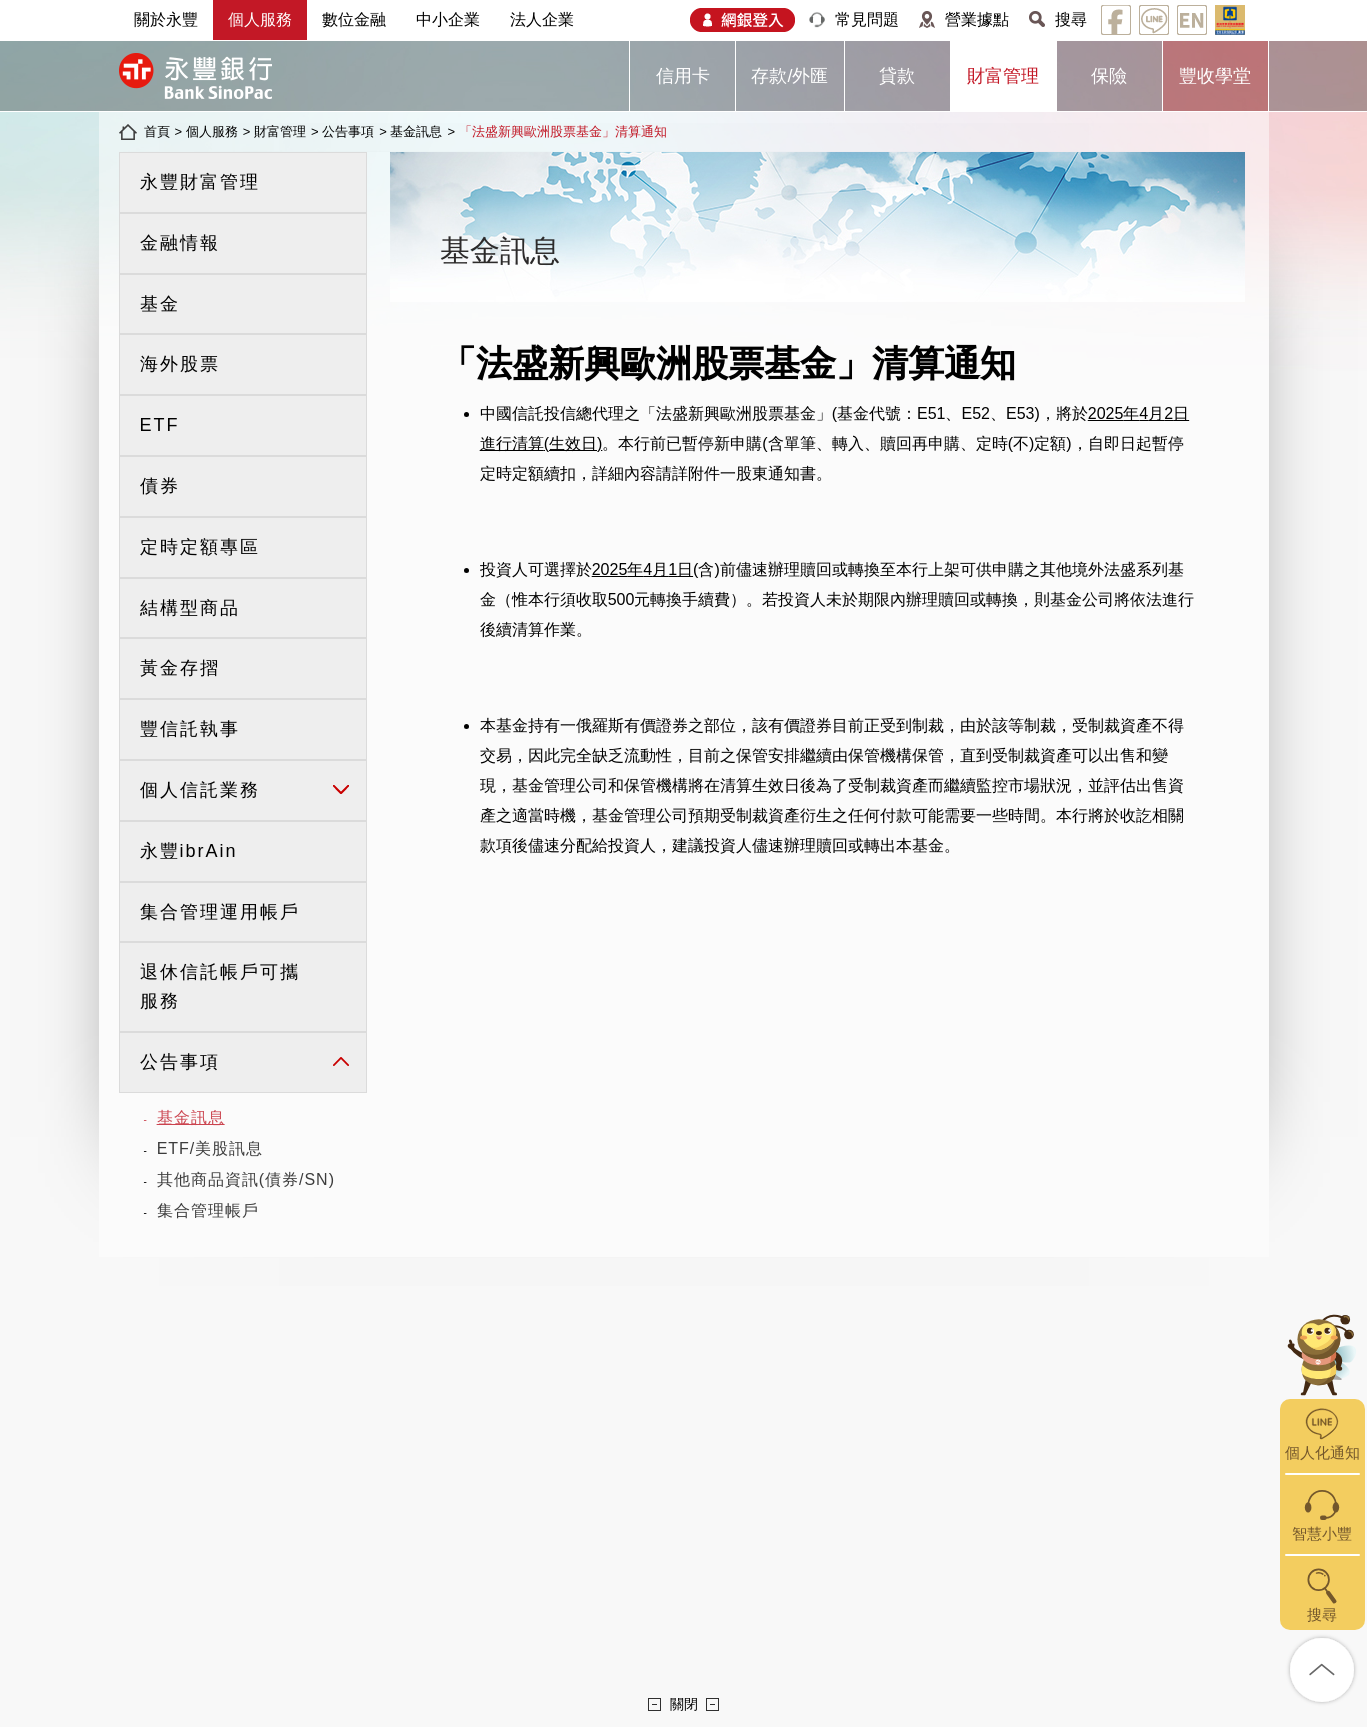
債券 (160, 486)
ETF (160, 425)
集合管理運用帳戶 (220, 912)
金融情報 (180, 243)
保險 (1109, 76)
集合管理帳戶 (208, 1210)
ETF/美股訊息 (210, 1148)
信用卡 (683, 76)
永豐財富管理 (200, 182)
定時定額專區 (200, 547)
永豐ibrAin (189, 851)
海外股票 (180, 364)
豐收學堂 (1215, 76)
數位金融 (354, 19)
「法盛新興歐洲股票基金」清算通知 (563, 131)
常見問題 (867, 19)
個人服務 (260, 19)
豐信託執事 (190, 729)
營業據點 (977, 19)
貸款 (897, 76)
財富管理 (1003, 76)
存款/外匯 (789, 76)
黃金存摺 (180, 668)
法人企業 (542, 19)
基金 (160, 304)
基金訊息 (416, 131)
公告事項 (348, 131)
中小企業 (448, 19)
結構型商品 (190, 608)
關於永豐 (166, 19)
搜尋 (1071, 19)
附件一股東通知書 (752, 473)
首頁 (157, 131)
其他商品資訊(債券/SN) (246, 1179)
